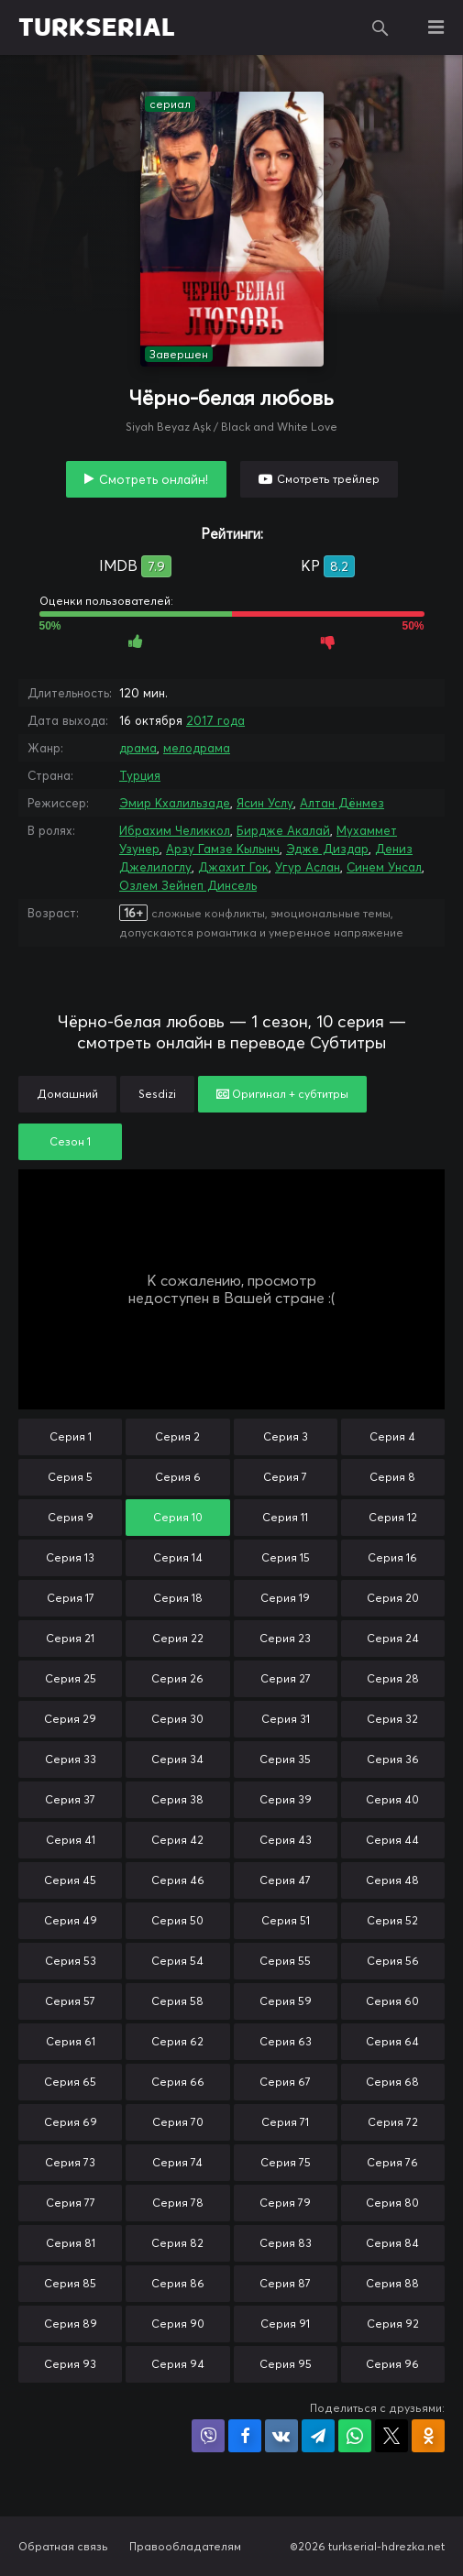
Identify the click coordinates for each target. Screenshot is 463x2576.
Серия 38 (177, 1799)
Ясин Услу (265, 802)
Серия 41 (70, 1840)
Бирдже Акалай (283, 830)
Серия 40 (392, 1799)
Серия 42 (177, 1840)
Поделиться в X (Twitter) (391, 2435)
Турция (139, 775)
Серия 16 (392, 1557)
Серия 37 (70, 1799)
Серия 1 (71, 1436)
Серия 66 (177, 2081)
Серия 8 (392, 1477)
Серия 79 (285, 2202)
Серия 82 (177, 2243)
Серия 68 (392, 2081)
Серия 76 (392, 2162)
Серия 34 (177, 1759)
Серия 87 (285, 2283)
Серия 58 (177, 2001)
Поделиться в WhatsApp (354, 2435)
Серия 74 (177, 2162)
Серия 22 (178, 1638)
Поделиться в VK (281, 2435)
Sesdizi (157, 1094)
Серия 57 (70, 2001)
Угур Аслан (307, 867)
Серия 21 (70, 1638)
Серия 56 (393, 1961)
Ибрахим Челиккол (174, 830)
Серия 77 (70, 2202)
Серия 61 (70, 2041)
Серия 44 (392, 1840)
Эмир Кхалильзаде (174, 802)
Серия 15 (285, 1557)
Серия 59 (285, 2001)
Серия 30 (177, 1719)
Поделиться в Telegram (318, 2435)
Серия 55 (285, 1961)
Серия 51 (285, 1920)
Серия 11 (285, 1517)
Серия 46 (177, 1880)
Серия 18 (178, 1598)
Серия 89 (70, 2323)
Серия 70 (178, 2122)
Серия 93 (70, 2364)
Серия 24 (393, 1638)
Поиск (380, 27)
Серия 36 (393, 1759)
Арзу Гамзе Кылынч (223, 848)
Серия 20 (393, 1598)
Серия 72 (393, 2122)
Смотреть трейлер (328, 479)
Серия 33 (70, 1759)
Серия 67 (285, 2081)
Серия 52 (392, 1920)
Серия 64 (392, 2041)
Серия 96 (392, 2364)
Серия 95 (285, 2364)
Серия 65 (70, 2081)
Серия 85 (70, 2283)
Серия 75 (285, 2162)
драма (138, 747)
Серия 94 (177, 2364)
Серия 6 (178, 1477)
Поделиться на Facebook (244, 2435)
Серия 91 (285, 2323)
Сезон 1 (70, 1141)
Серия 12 (393, 1517)
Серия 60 (392, 2001)
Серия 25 (70, 1678)
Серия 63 (285, 2041)
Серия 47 (285, 1880)
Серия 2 (177, 1436)
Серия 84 (392, 2243)
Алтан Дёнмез (342, 802)
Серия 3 (285, 1436)
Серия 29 (70, 1719)
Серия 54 (177, 1961)
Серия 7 (285, 1477)
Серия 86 (177, 2283)
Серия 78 (178, 2202)
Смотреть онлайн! (153, 479)
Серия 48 (392, 1880)
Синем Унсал (384, 867)
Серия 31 (285, 1719)
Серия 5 (70, 1477)
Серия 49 (70, 1920)
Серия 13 (70, 1557)
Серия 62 (177, 2041)
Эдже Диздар (327, 848)
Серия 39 (285, 1799)
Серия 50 (177, 1920)
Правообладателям (185, 2546)
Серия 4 (392, 1436)
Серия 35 (285, 1759)
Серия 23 (285, 1638)
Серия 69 (70, 2122)
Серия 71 (285, 2122)
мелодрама (196, 747)
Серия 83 (285, 2243)
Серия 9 (71, 1517)
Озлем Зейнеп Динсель (188, 885)
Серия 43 (285, 1840)
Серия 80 (392, 2202)
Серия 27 (285, 1678)
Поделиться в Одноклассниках (428, 2435)
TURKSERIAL (96, 27)
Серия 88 (392, 2283)
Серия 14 (178, 1557)
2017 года (215, 720)
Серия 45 (70, 1880)
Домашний (67, 1094)
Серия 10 (178, 1517)
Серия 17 (70, 1598)
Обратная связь (63, 2546)
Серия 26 (177, 1678)
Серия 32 (392, 1719)
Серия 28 (393, 1678)
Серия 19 (285, 1598)
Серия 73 (70, 2162)
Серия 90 (177, 2323)
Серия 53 (70, 1961)
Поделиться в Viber (208, 2435)
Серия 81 (70, 2243)
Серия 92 (393, 2323)
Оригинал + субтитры (282, 1094)
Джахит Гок (233, 867)
